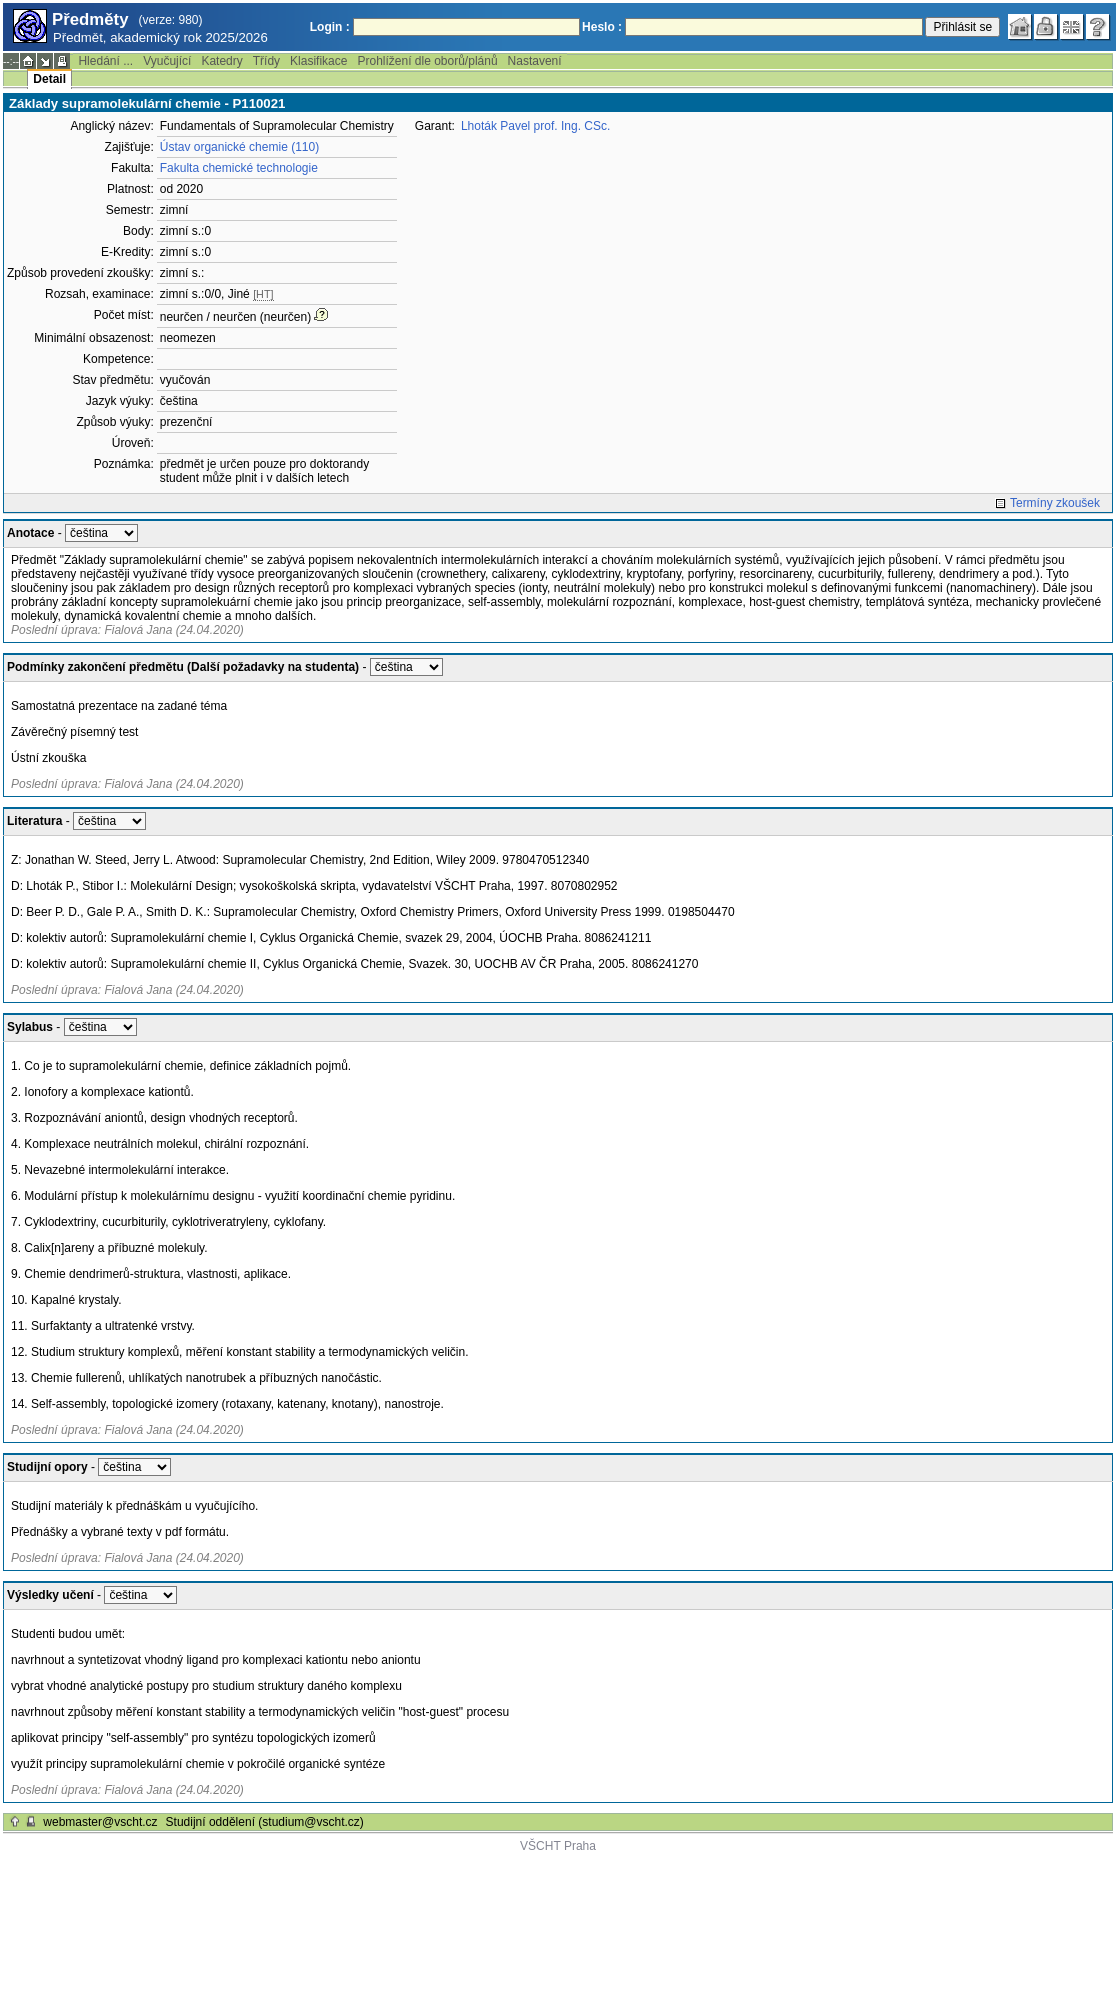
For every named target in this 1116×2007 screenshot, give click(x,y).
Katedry (221, 61)
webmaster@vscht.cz (100, 1822)
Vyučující (167, 61)
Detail (49, 79)
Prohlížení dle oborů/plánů (427, 61)
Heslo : (602, 27)
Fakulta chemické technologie (239, 168)
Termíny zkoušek (1055, 503)
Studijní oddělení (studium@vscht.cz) (265, 1822)
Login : (330, 27)
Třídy (266, 61)
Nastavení (535, 61)
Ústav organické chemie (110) (239, 147)
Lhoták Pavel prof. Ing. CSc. (535, 126)
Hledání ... (105, 61)
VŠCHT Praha (558, 1846)
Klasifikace (318, 61)
